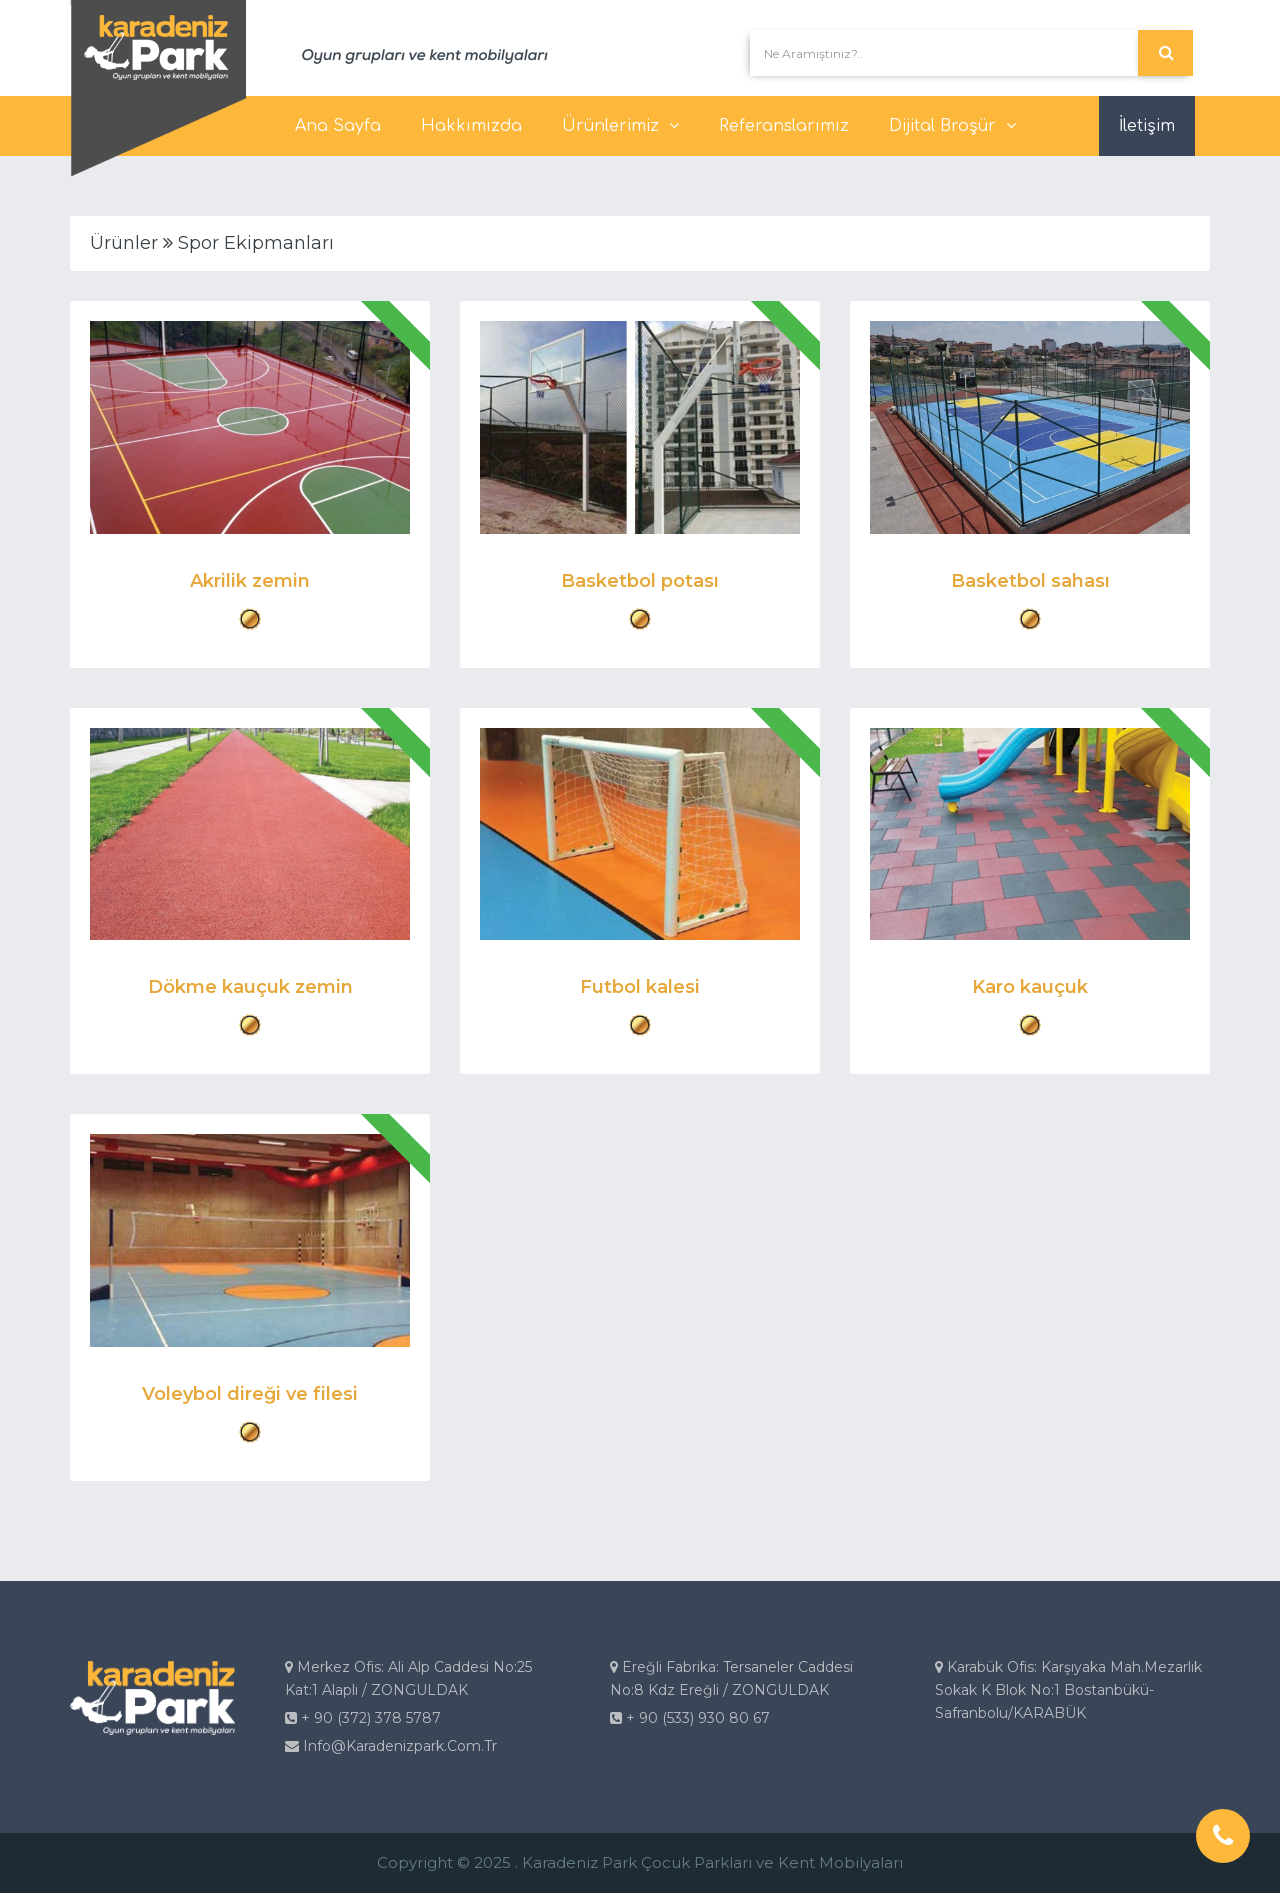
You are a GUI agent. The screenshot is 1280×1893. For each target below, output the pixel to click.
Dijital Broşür (952, 126)
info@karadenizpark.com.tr (391, 1746)
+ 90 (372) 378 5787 (363, 1718)
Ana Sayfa (338, 126)
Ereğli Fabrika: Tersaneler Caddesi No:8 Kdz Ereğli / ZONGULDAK (731, 1678)
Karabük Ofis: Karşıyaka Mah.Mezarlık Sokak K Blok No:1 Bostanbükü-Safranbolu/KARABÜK (1068, 1690)
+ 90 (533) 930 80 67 (690, 1718)
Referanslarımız (784, 126)
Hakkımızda (471, 126)
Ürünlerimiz (620, 126)
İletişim (1147, 126)
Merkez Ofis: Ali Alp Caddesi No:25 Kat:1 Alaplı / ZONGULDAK (408, 1678)
